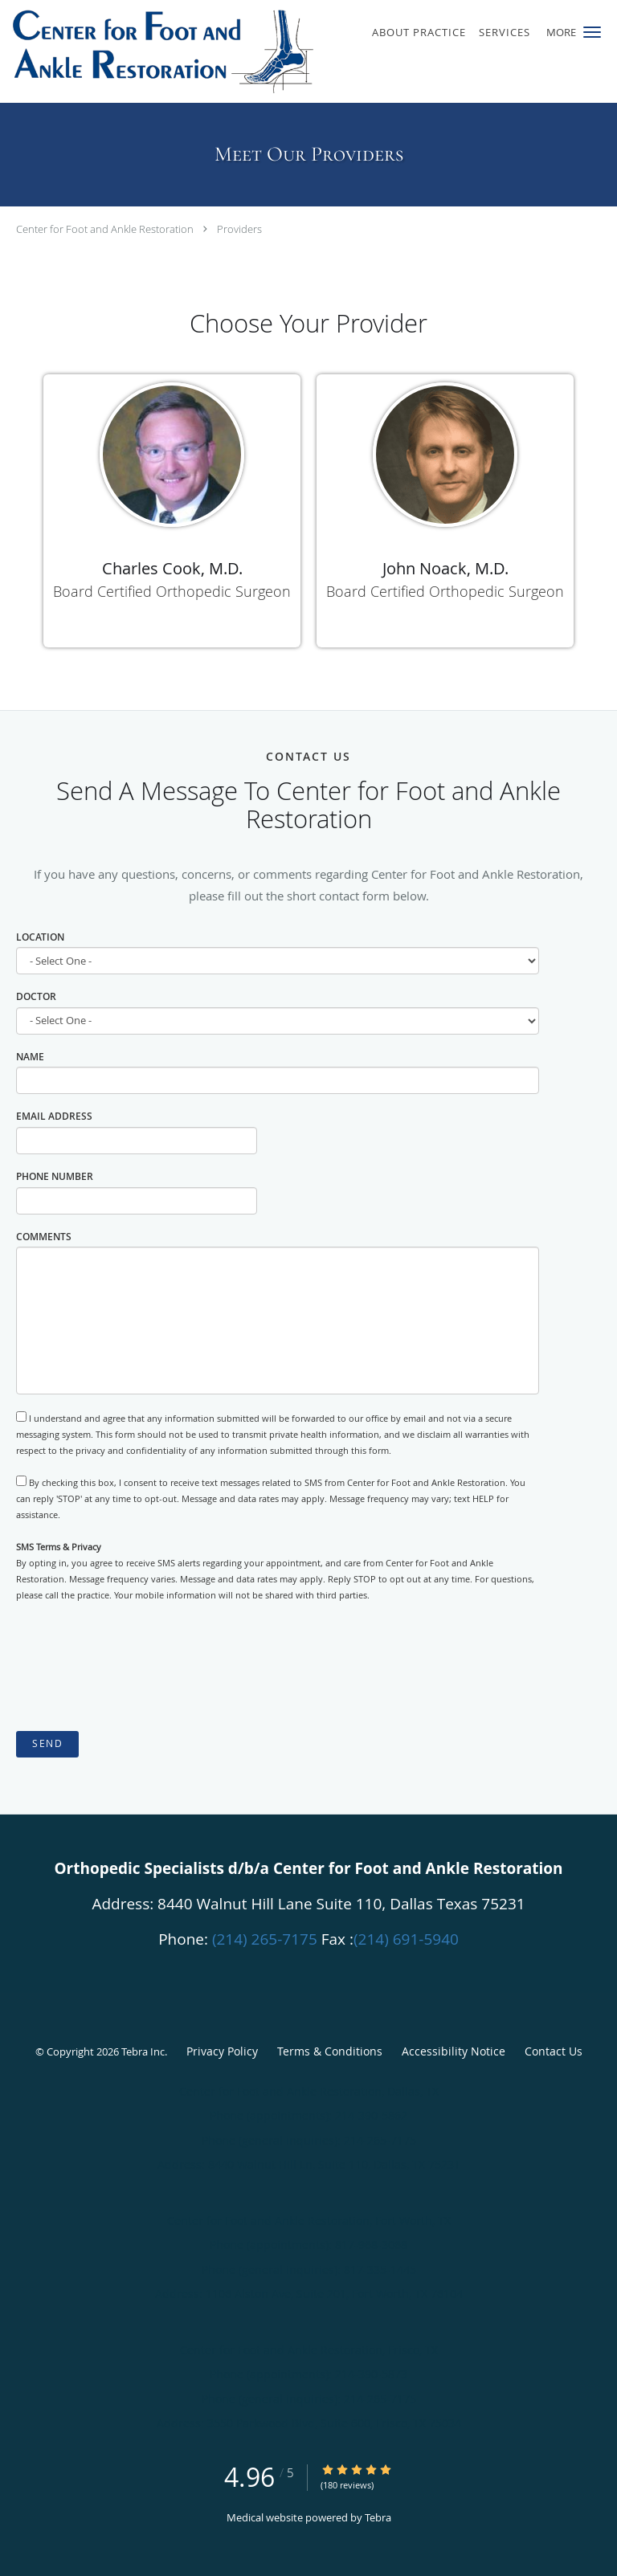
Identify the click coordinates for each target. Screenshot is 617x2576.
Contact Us (553, 2051)
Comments (44, 1236)
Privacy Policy (222, 2051)
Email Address (54, 1116)
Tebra (378, 2517)
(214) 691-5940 (406, 1939)
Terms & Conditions (329, 2051)
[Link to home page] (223, 51)
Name (30, 1056)
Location (40, 937)
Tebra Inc (143, 2051)
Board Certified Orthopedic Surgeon (172, 591)
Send (47, 1743)
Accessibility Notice (453, 2051)
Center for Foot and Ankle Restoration (105, 229)
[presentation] (138, 1667)
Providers (239, 229)
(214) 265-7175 (264, 1939)
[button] (592, 32)
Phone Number (54, 1176)
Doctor (36, 996)
